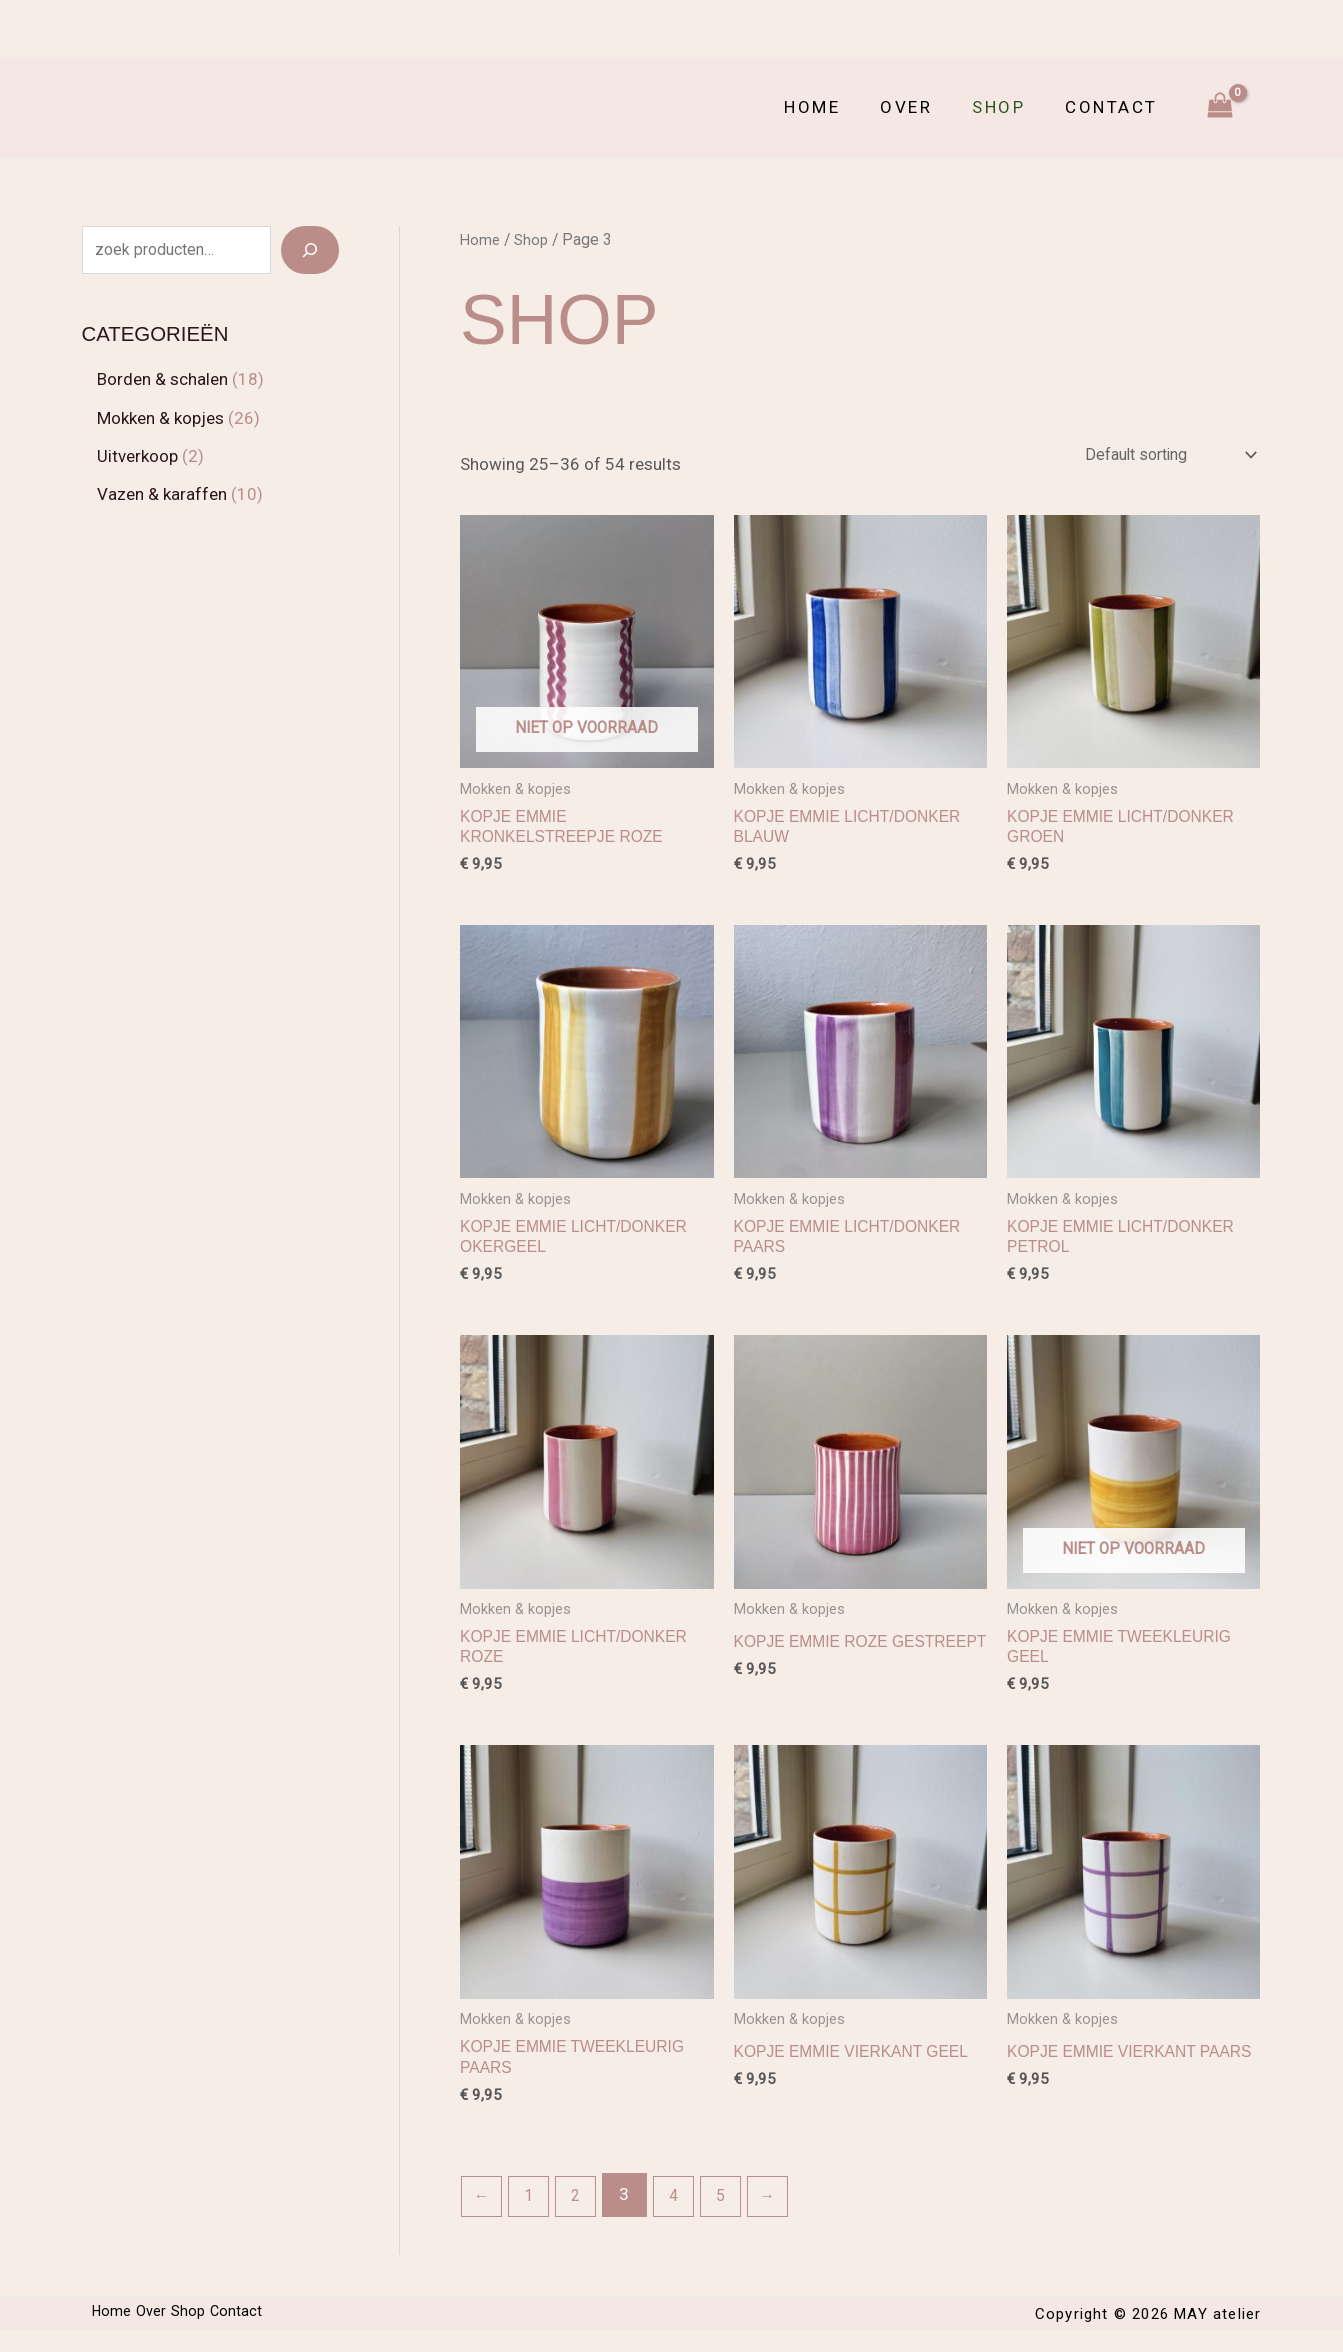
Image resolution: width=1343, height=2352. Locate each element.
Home (833, 107)
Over (921, 107)
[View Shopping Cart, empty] (1220, 107)
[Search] (310, 250)
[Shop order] (1159, 457)
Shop (1007, 107)
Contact (1114, 107)
